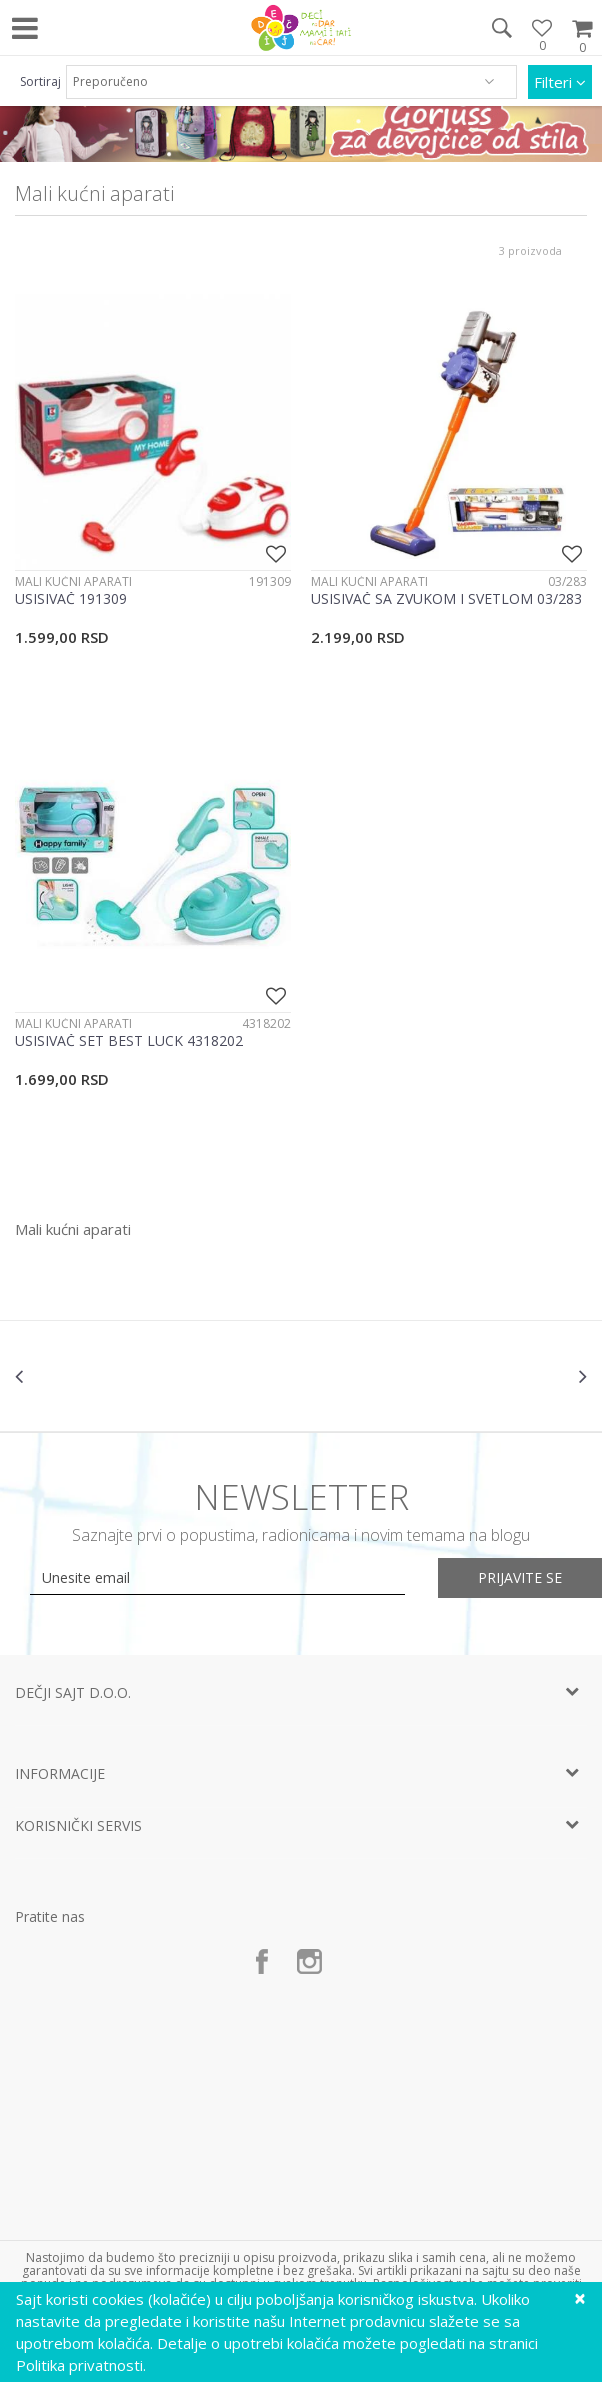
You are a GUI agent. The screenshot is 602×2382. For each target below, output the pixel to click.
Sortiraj (40, 81)
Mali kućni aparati (73, 581)
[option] (110, 1376)
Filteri (560, 82)
